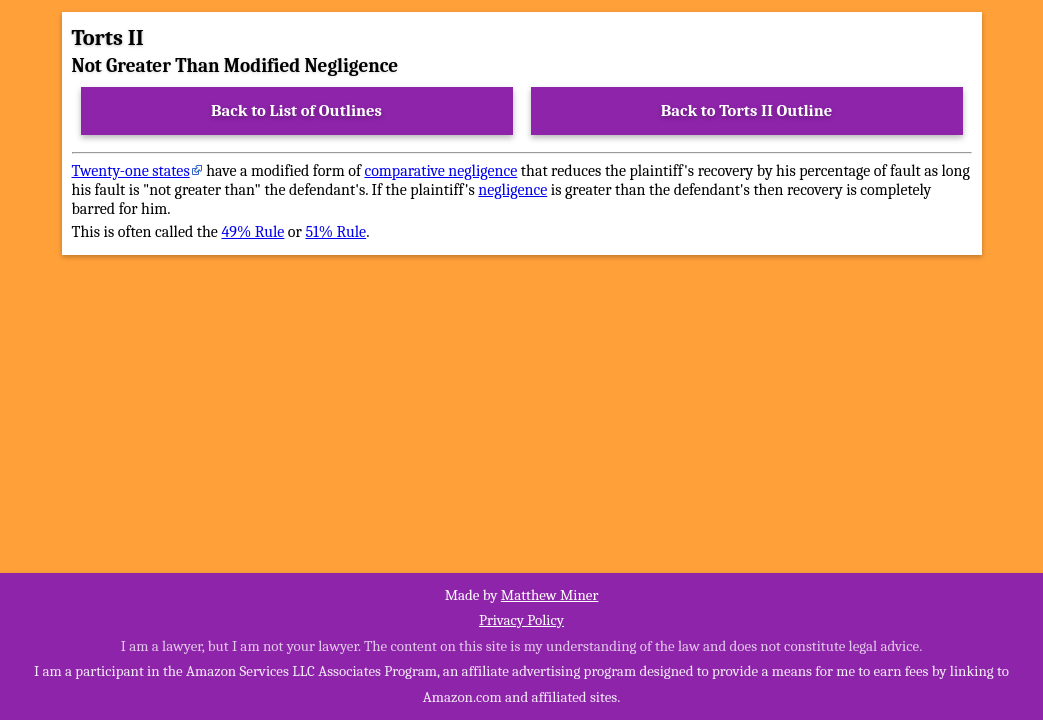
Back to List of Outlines (296, 110)
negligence (512, 190)
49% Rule (252, 232)
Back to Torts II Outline (747, 110)
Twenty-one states (131, 171)
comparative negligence (440, 171)
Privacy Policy (521, 620)
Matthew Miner (550, 595)
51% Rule (335, 232)
